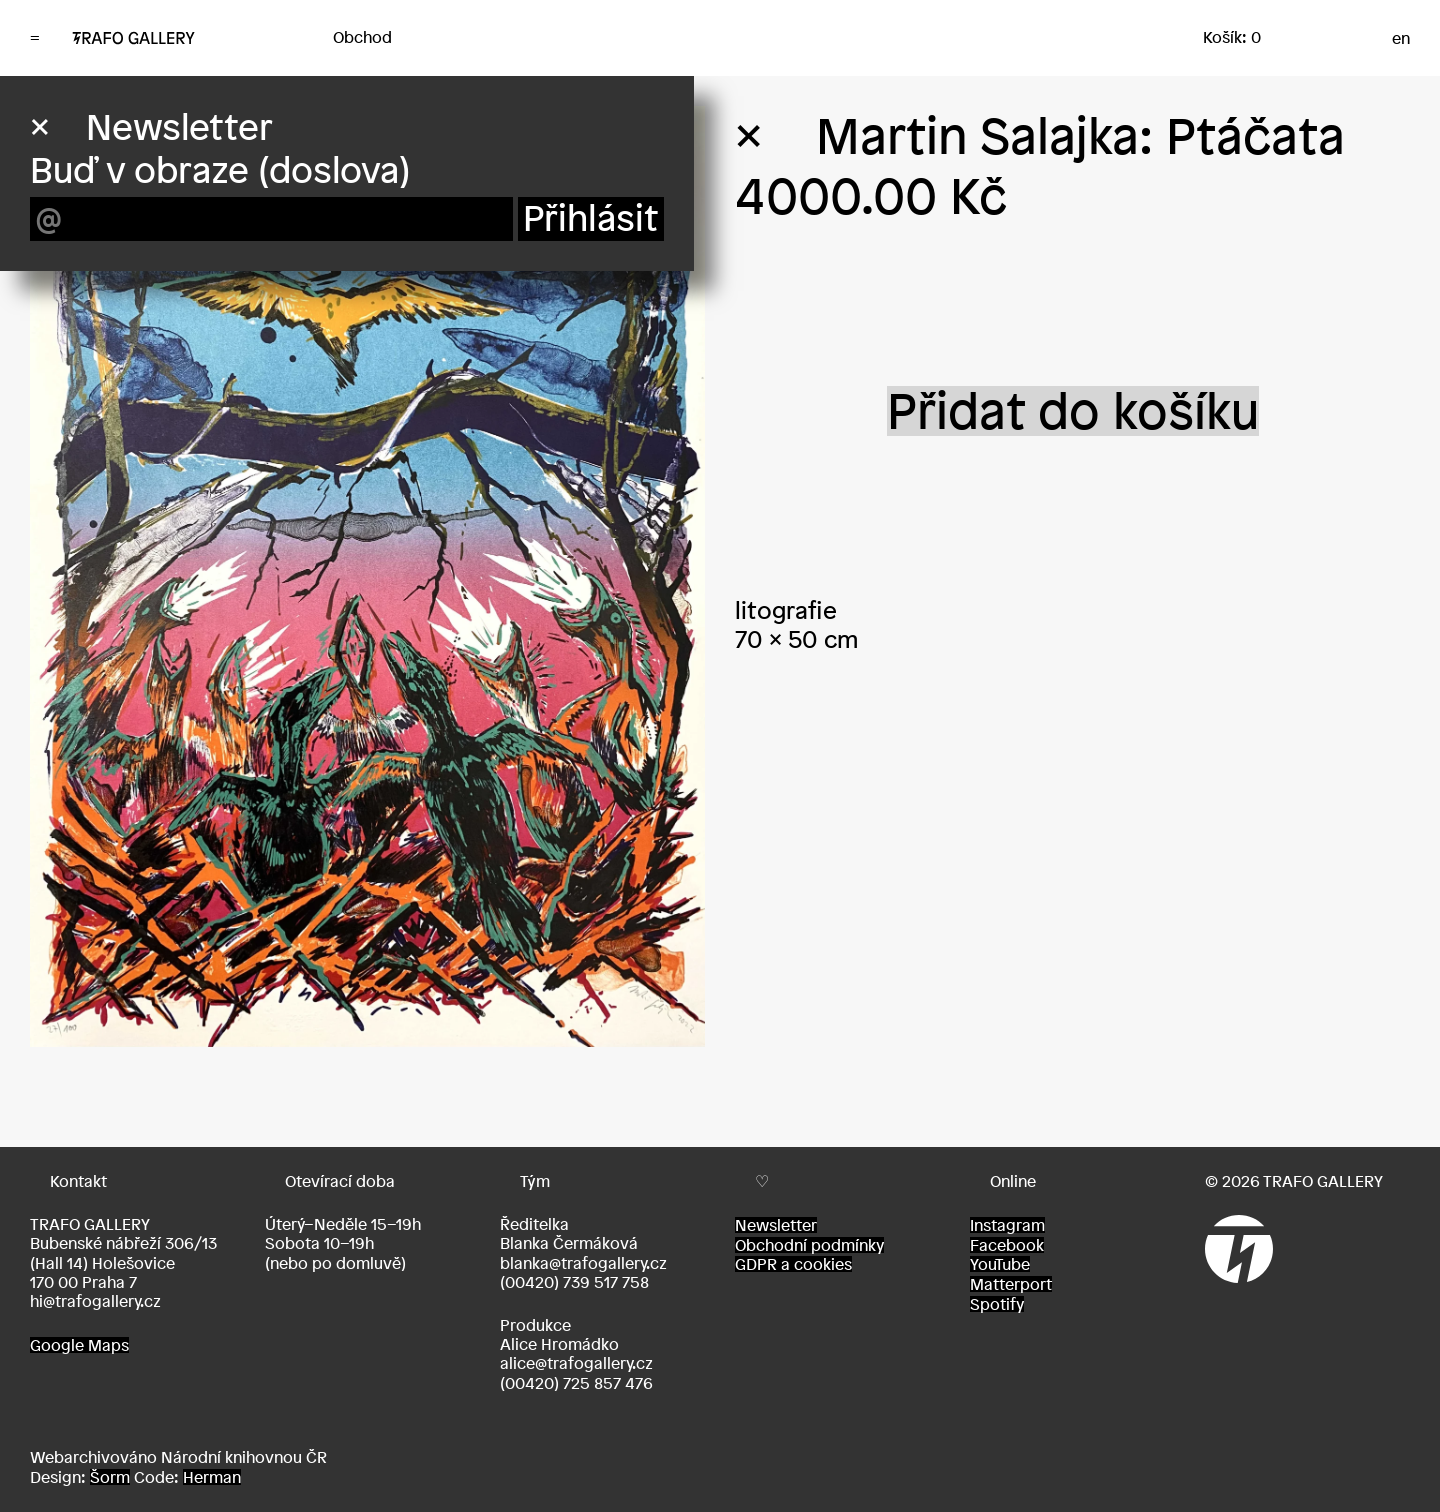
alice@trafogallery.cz (576, 1363)
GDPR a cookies (793, 1264)
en (1401, 38)
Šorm (110, 1477)
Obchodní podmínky (809, 1245)
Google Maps (79, 1345)
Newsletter (776, 1225)
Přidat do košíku (1073, 411)
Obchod (362, 37)
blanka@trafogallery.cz (583, 1263)
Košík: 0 (1232, 37)
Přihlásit (591, 218)
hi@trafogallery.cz (95, 1301)
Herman (212, 1477)
